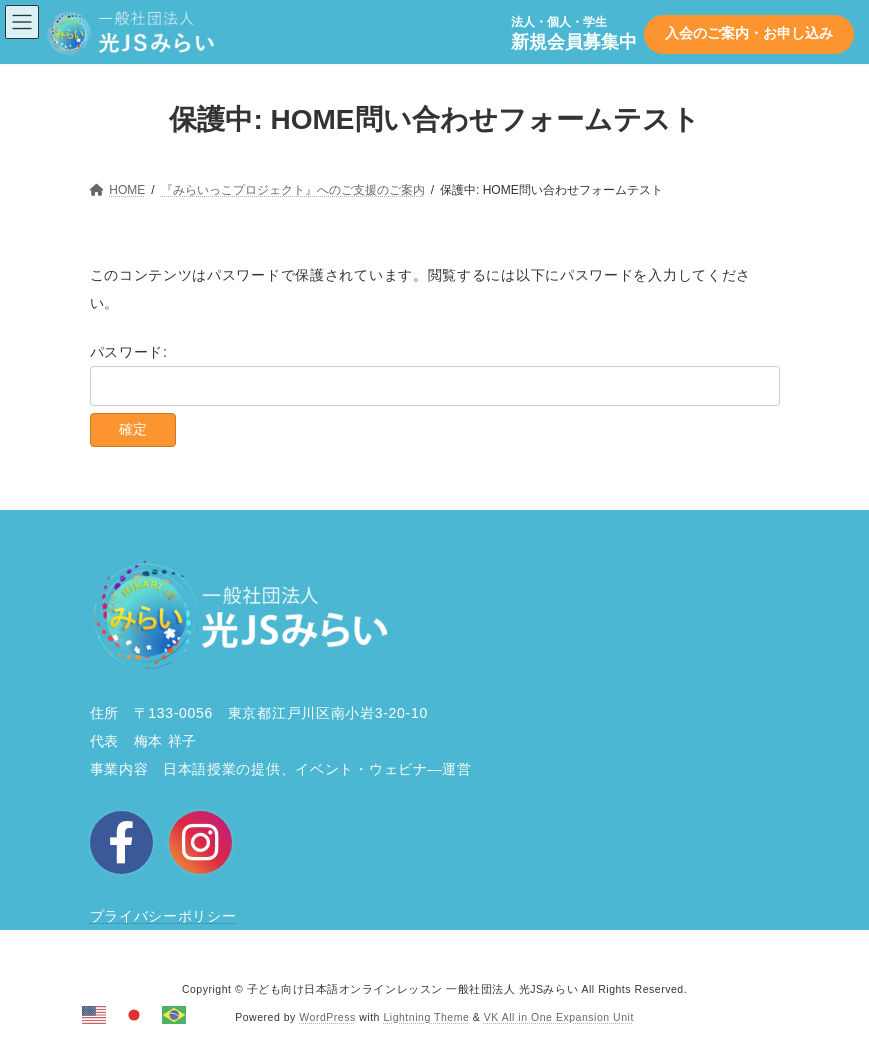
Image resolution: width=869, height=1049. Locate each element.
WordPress (327, 1017)
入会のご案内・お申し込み (749, 33)
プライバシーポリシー (163, 916)
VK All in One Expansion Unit (559, 1017)
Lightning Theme (426, 1017)
